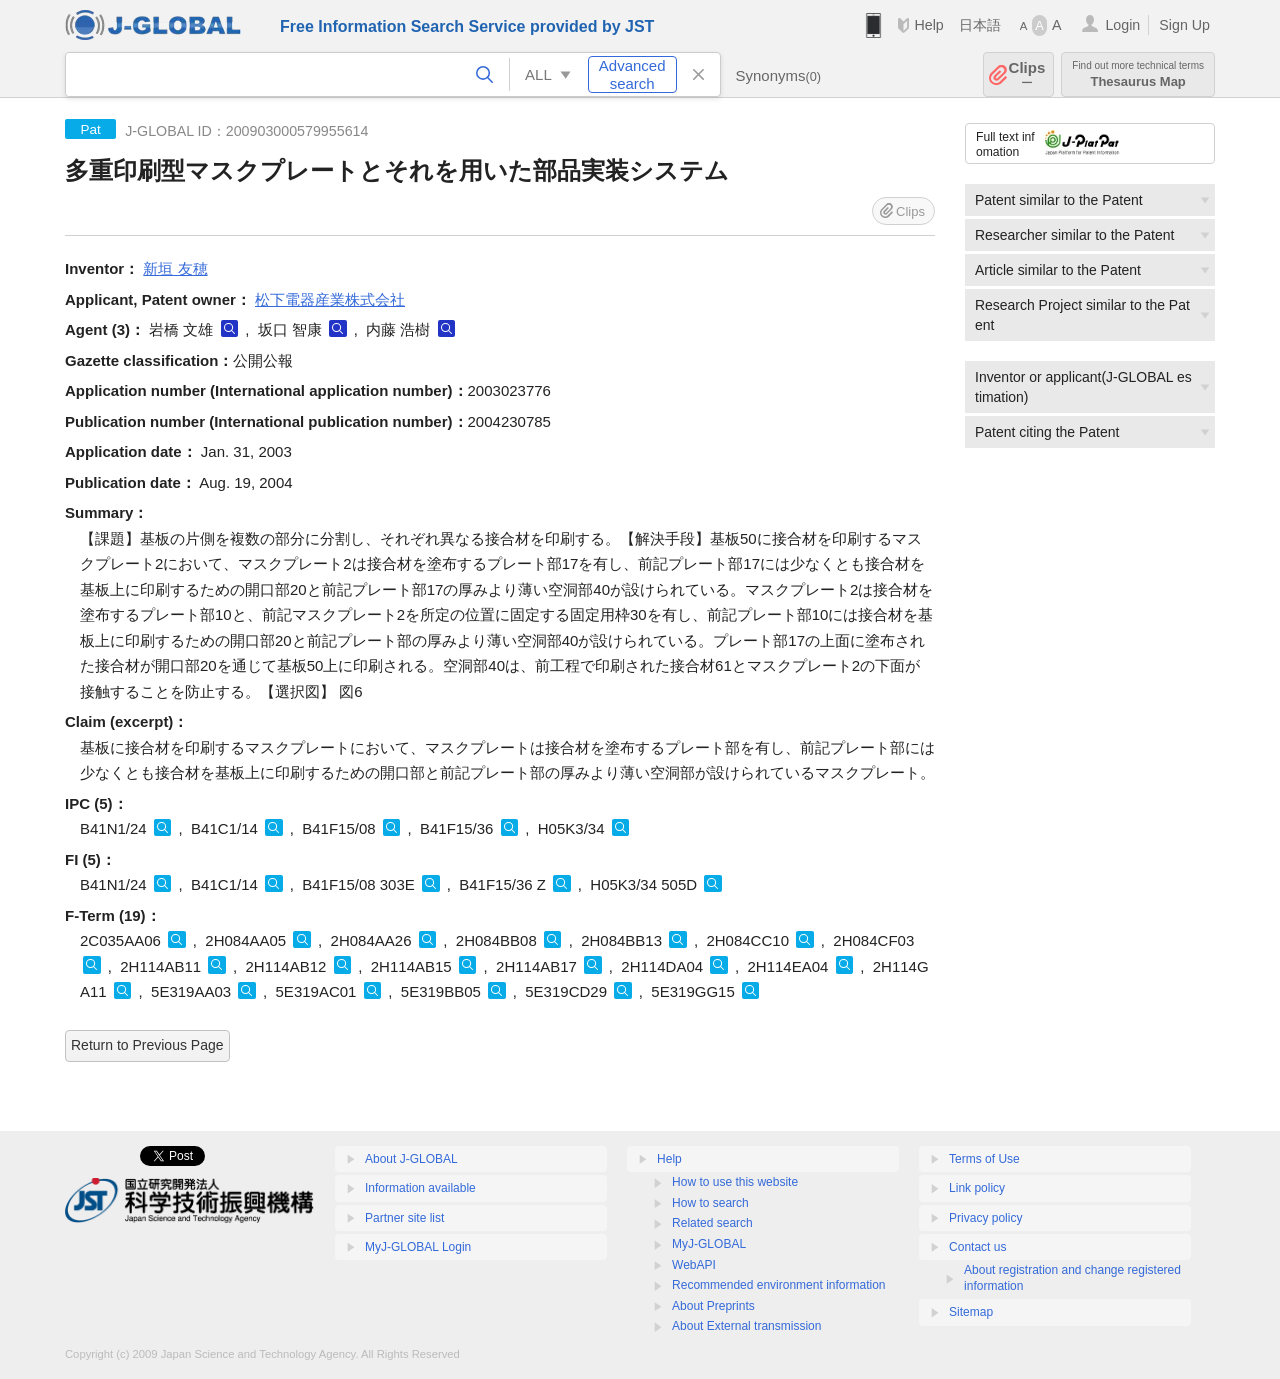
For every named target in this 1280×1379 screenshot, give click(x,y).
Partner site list (404, 1218)
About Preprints (713, 1306)
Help (928, 25)
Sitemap (971, 1312)
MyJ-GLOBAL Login (418, 1247)
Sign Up (1184, 25)
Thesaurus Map (1138, 74)
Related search (712, 1223)
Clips (1027, 74)
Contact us (977, 1247)
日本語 (980, 25)
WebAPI (694, 1265)
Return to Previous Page (147, 1045)
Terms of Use (984, 1159)
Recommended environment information (778, 1285)
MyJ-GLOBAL (709, 1244)
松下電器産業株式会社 (330, 299)
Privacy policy (985, 1218)
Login (1122, 25)
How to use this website (735, 1182)
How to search (710, 1203)
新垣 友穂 (175, 268)
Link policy (977, 1188)
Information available (420, 1188)
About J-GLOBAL (411, 1159)
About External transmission (746, 1326)
